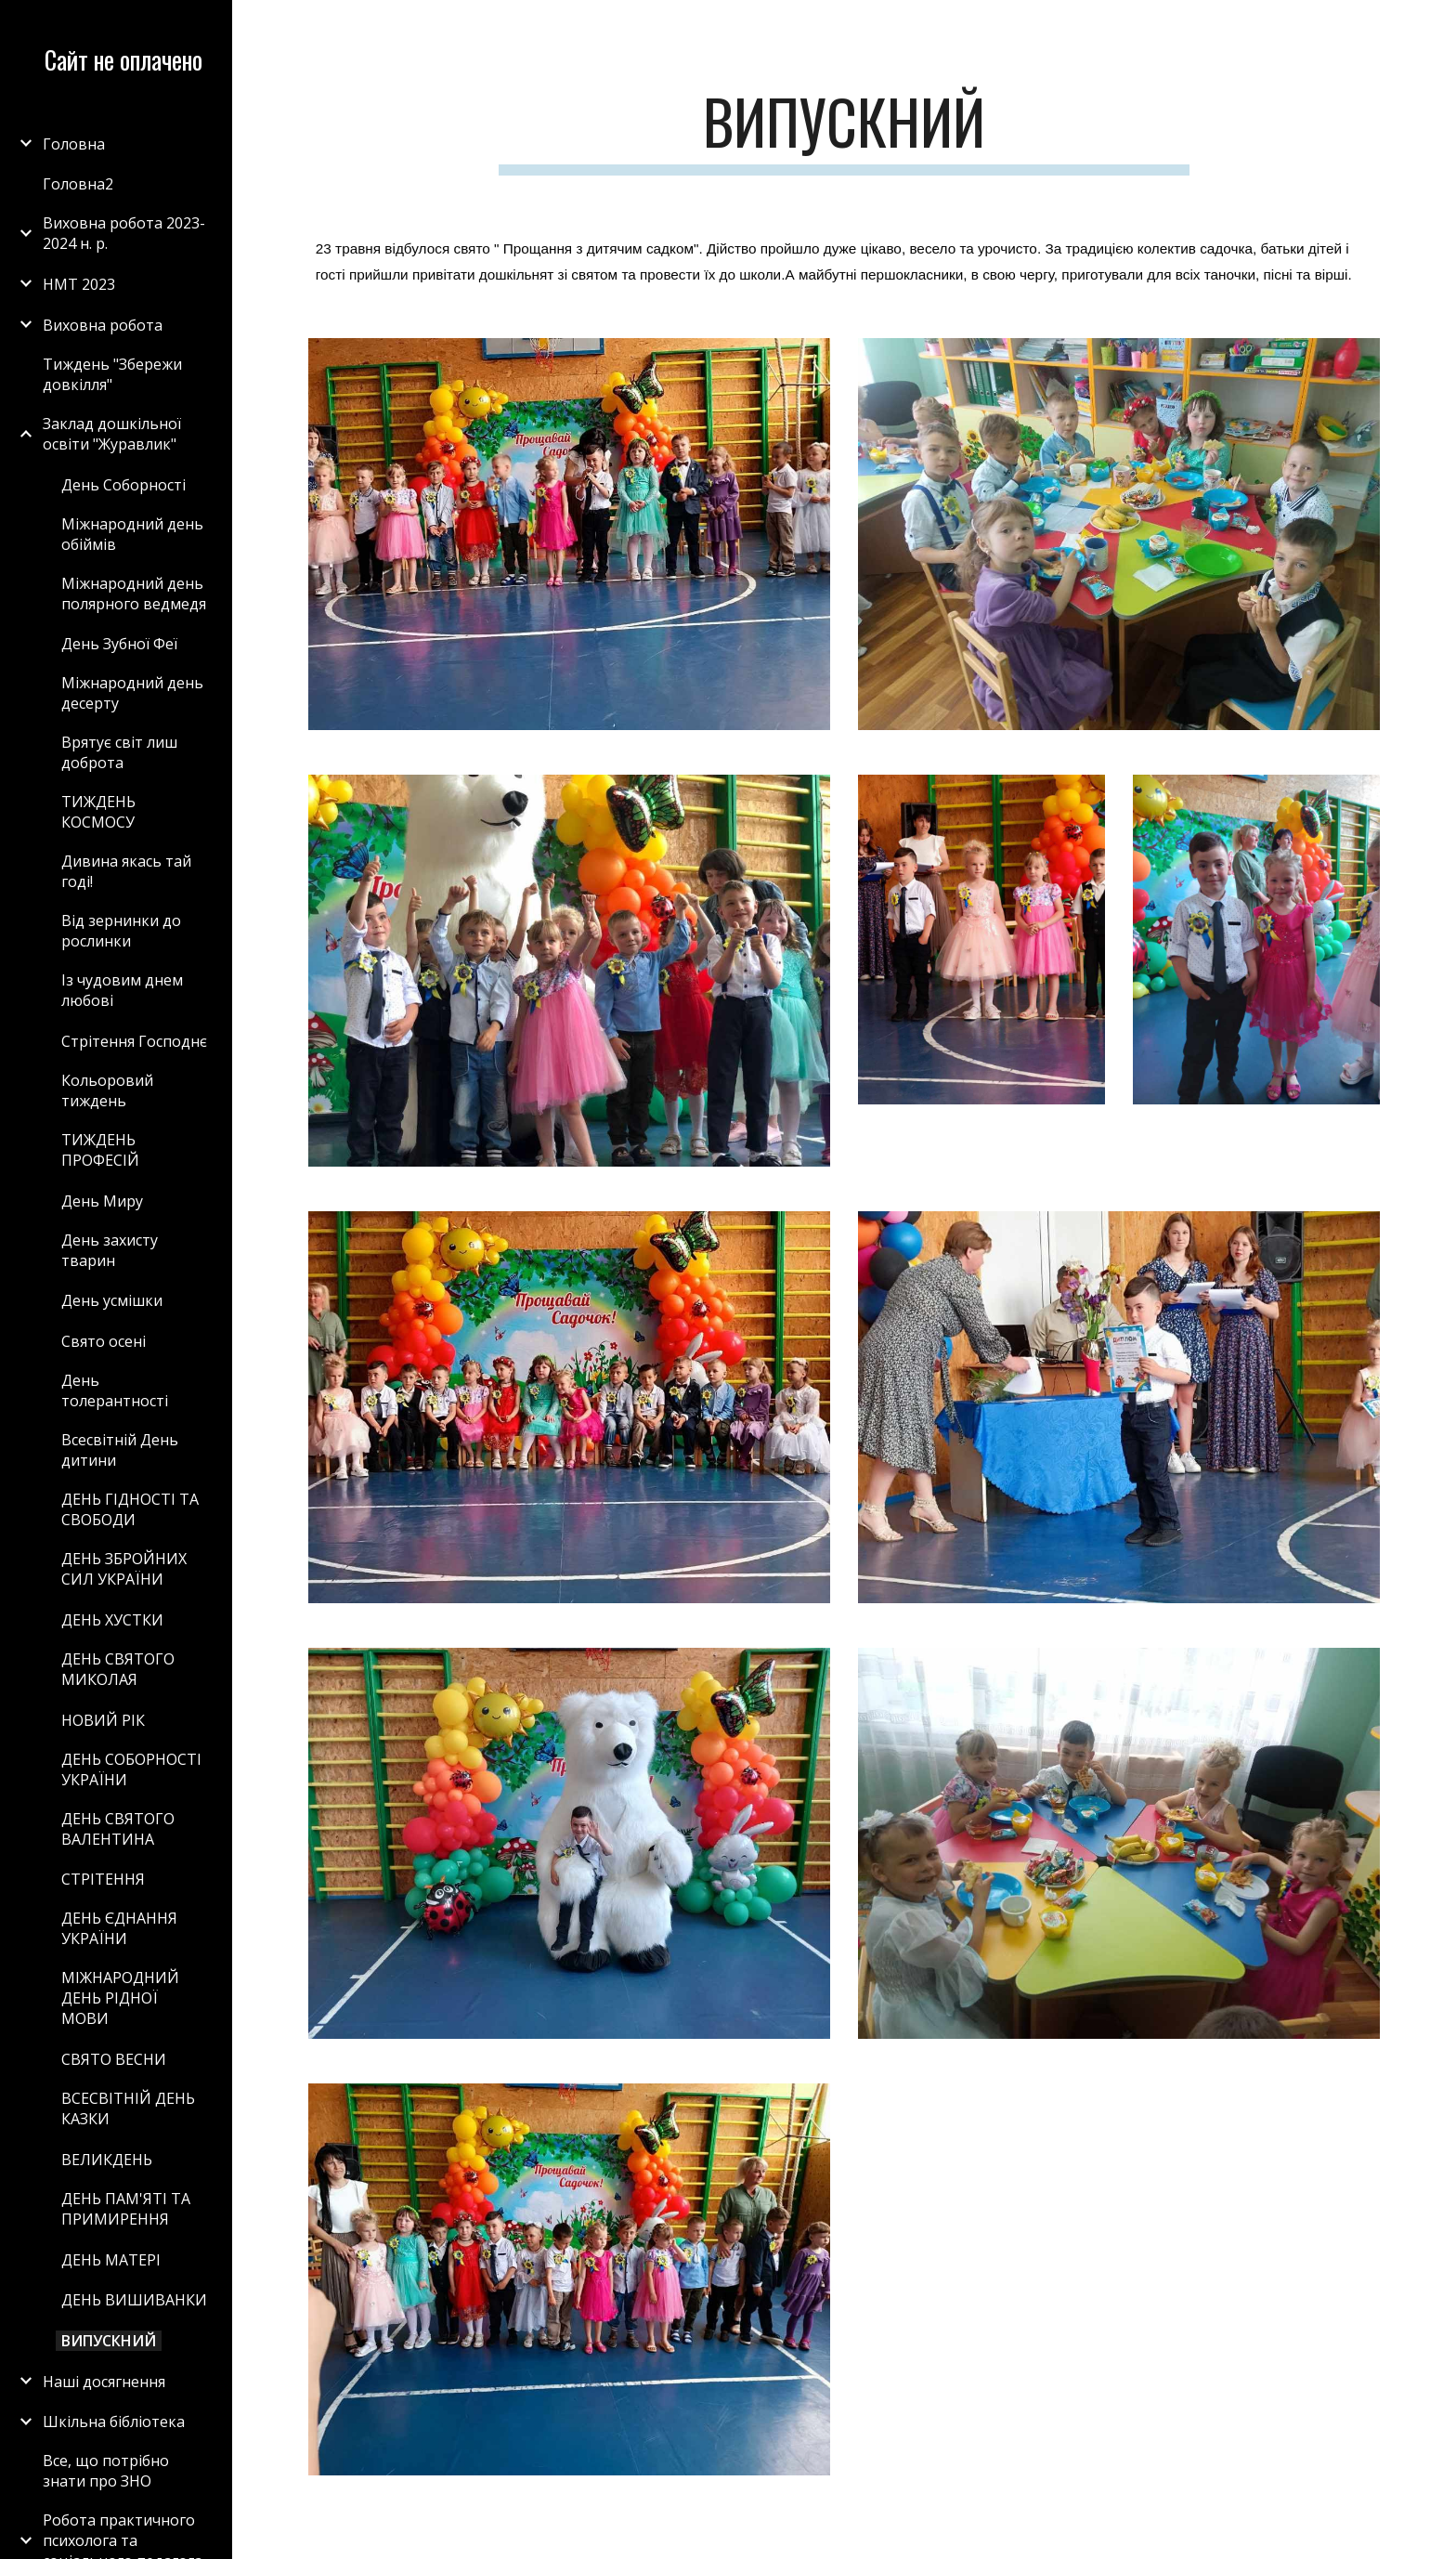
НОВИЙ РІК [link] (103, 1720)
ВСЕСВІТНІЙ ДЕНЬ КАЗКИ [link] (128, 2108)
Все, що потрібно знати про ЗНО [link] (106, 2470)
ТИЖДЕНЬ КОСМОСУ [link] (98, 811)
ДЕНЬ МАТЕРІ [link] (111, 2260)
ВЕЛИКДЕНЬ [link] (106, 2159)
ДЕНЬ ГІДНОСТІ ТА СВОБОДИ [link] (130, 1509)
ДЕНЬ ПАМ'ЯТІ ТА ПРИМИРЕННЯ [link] (125, 2208)
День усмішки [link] (111, 1300)
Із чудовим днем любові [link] (122, 990)
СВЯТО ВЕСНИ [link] (113, 2059)
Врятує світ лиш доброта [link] (119, 752)
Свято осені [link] (103, 1341)
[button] (1433, 26)
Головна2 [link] (78, 184)
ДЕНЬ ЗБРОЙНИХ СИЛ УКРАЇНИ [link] (124, 1568)
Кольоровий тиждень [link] (107, 1090)
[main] (844, 130)
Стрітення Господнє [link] (134, 1041)
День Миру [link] (102, 1201)
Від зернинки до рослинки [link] (121, 930)
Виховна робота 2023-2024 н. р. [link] (124, 233)
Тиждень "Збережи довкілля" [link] (112, 374)
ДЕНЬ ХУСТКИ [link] (112, 1620)
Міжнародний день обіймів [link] (132, 534)
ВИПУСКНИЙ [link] (108, 2341)
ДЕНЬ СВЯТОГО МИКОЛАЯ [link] (118, 1669)
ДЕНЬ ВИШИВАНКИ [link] (134, 2300)
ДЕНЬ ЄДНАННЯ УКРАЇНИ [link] (119, 1928)
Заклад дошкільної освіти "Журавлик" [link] (112, 433)
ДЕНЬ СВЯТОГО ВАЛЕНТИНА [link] (118, 1828)
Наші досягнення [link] (104, 2381)
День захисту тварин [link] (109, 1250)
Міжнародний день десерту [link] (132, 692)
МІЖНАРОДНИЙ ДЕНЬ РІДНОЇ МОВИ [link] (120, 1998)
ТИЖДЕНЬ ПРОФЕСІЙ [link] (100, 1149)
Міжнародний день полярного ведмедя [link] (133, 593)
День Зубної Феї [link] (119, 643)
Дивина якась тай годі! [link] (126, 871)
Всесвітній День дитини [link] (119, 1450)
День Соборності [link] (123, 485)
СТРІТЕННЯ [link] (103, 1879)
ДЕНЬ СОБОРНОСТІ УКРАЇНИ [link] (131, 1769)
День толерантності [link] (114, 1390)
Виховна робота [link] (102, 325)
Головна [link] (74, 144)
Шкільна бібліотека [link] (114, 2421)
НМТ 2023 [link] (79, 284)
